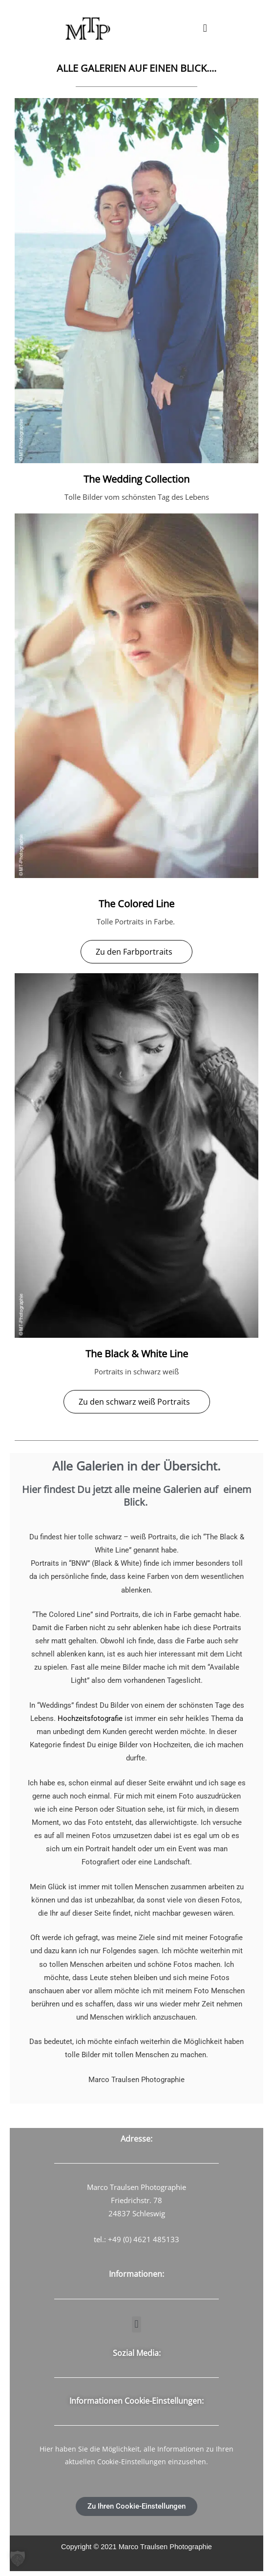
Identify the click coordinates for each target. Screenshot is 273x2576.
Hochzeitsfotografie (90, 1718)
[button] (205, 28)
